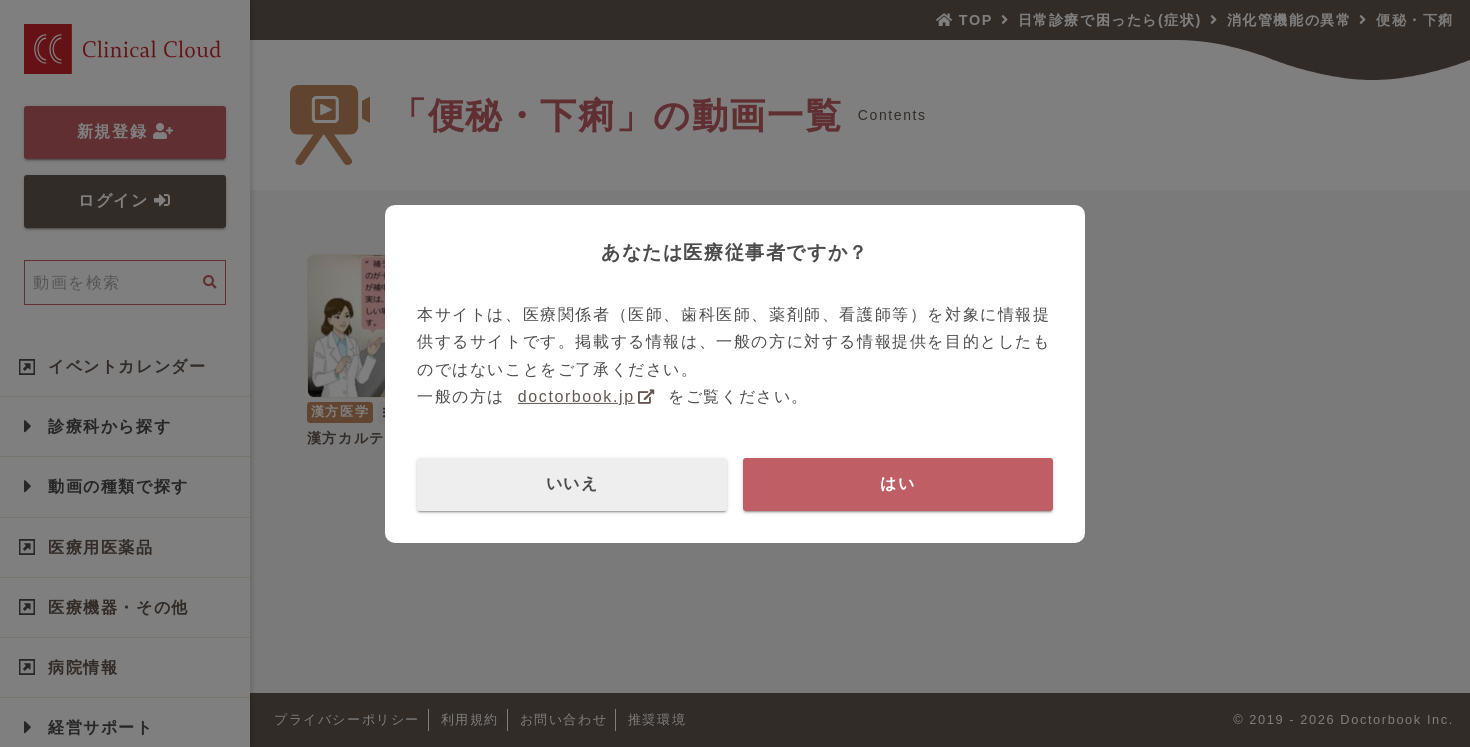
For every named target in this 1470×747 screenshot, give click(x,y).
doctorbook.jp (576, 396)
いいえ (572, 483)
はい (897, 483)
